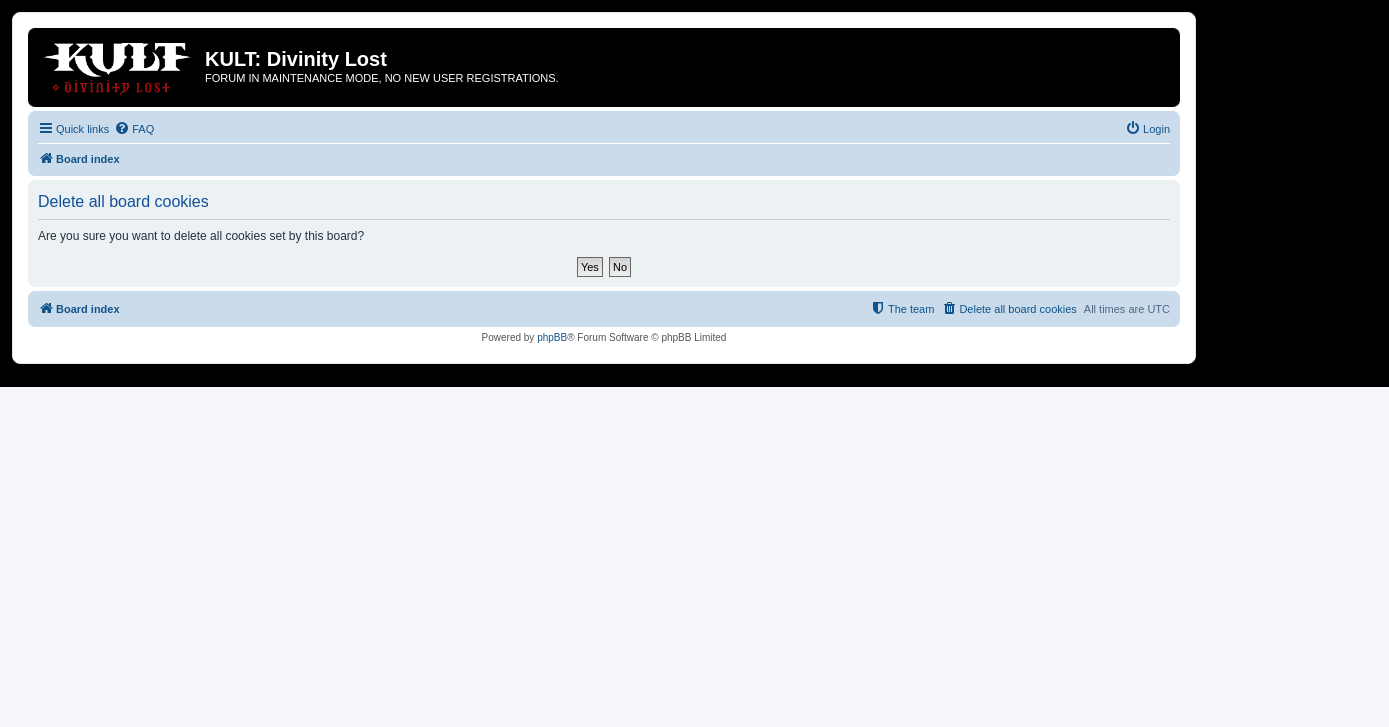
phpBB (552, 337)
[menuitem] (134, 129)
